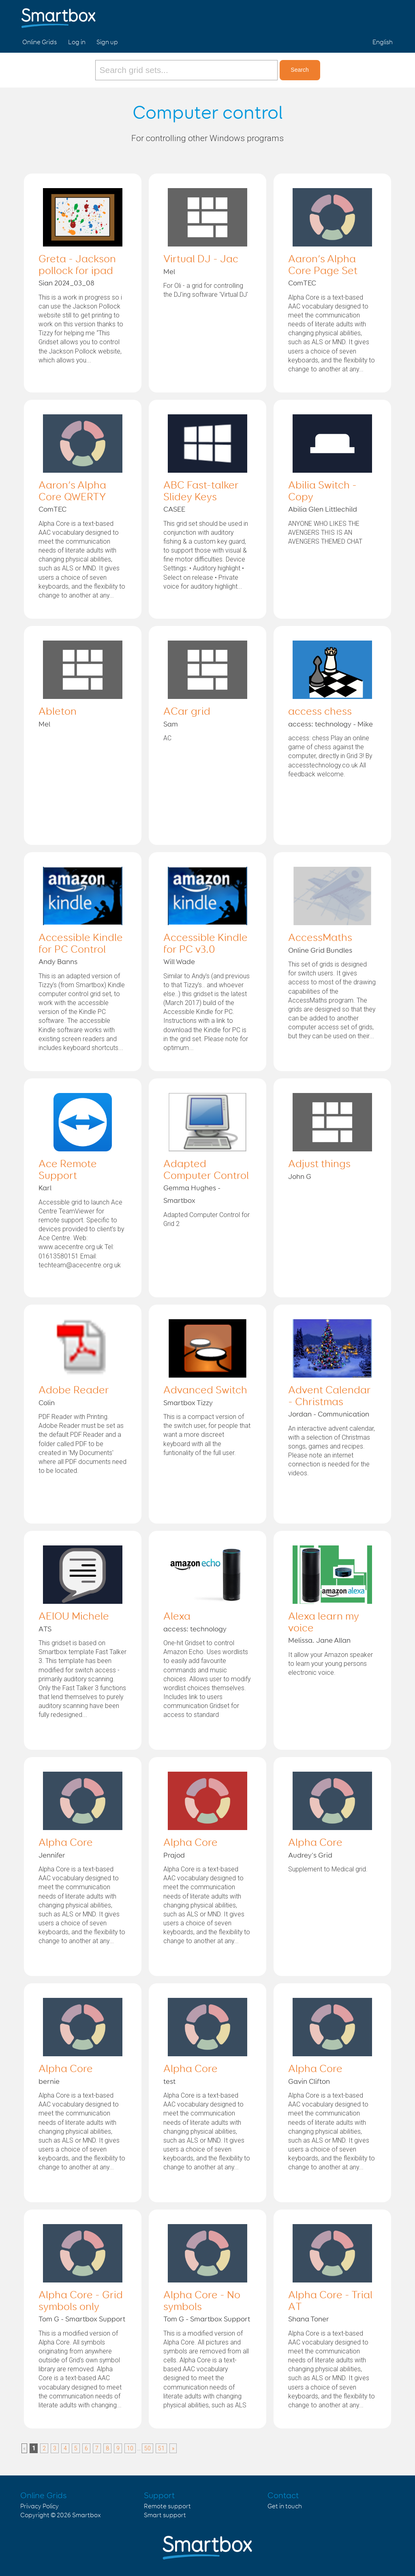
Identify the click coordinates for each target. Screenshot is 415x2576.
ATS (45, 1629)
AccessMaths (320, 938)
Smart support (165, 2515)
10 (130, 2448)
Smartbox (86, 2515)
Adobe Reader (74, 1390)
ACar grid (186, 712)
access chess (320, 712)
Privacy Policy (39, 2506)
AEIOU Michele (74, 1617)
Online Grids (39, 42)
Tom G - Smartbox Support (82, 2319)
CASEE (174, 509)
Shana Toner (308, 2319)
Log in (77, 42)
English (382, 42)
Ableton (58, 712)
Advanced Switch (205, 1390)
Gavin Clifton (309, 2081)
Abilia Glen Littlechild (322, 509)
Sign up (107, 42)
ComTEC (302, 283)
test (169, 2081)
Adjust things (319, 1164)
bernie (49, 2081)
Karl (45, 1188)
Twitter (366, 15)
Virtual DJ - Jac (200, 259)
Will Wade (179, 962)
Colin (47, 1403)
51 (161, 2448)
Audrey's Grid (310, 1855)
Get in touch (284, 2506)
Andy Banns (58, 962)
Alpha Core (66, 1843)
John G (299, 1177)
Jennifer (52, 1855)
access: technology (195, 1629)
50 (147, 2448)
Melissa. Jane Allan (319, 1640)
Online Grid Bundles (320, 950)
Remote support (167, 2506)
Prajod (174, 1855)
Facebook (347, 15)
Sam (170, 724)
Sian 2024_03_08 (66, 283)
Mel (169, 272)
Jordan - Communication (328, 1414)
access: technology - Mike (330, 724)
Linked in (385, 15)
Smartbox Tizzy (188, 1403)
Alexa (176, 1617)
